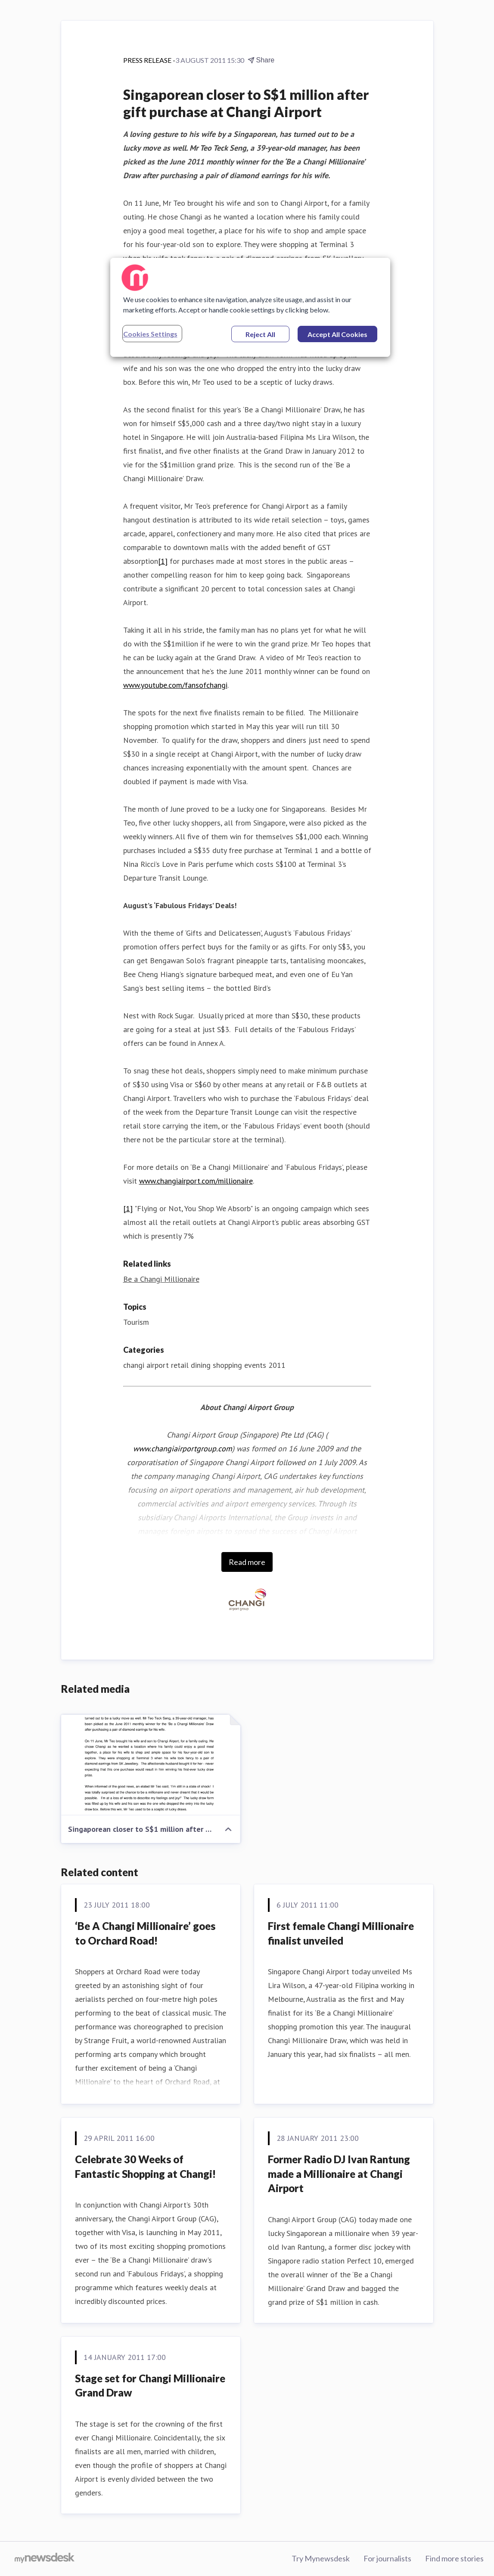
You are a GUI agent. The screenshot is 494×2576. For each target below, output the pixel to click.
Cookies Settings (150, 334)
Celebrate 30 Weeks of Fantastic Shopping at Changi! (145, 2166)
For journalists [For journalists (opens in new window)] (387, 2558)
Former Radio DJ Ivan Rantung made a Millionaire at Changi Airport (339, 2173)
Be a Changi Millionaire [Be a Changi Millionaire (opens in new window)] (161, 1279)
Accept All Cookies (337, 334)
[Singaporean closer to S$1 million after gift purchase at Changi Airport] (150, 1765)
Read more (247, 1562)
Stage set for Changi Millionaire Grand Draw (150, 2385)
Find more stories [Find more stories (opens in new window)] (454, 2558)
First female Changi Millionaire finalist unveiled (341, 1933)
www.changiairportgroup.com (182, 1448)
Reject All (260, 334)
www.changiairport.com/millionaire (196, 1181)
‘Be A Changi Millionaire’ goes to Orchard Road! (145, 1933)
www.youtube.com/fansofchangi (175, 685)
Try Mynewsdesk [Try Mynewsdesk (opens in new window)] (321, 2558)
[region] (250, 307)
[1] (163, 561)
